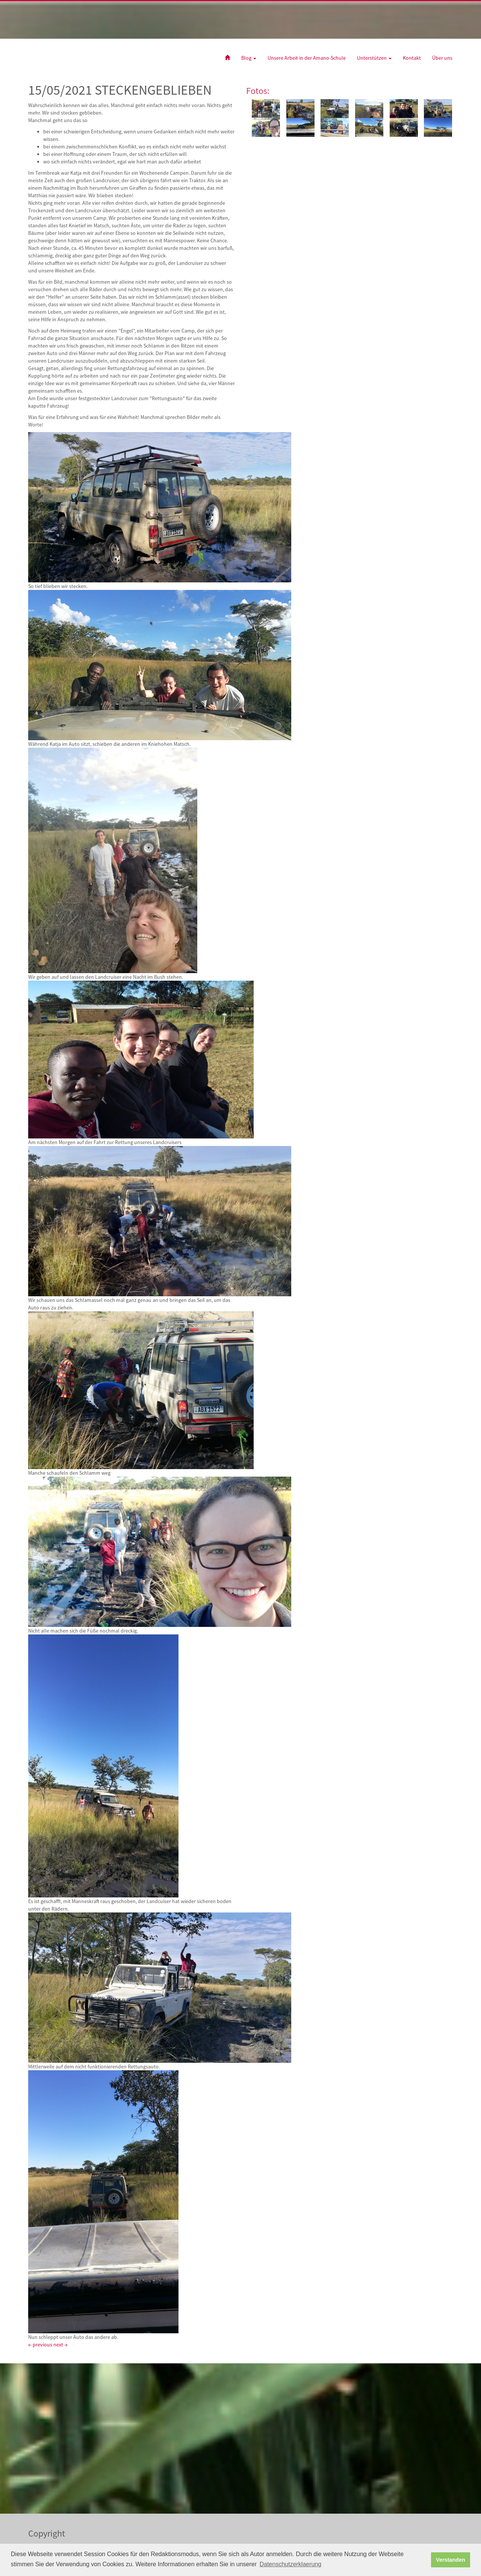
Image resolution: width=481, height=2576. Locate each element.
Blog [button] (248, 57)
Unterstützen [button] (374, 57)
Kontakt (412, 57)
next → (60, 2344)
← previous (40, 2344)
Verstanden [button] (450, 2560)
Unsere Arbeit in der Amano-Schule (307, 57)
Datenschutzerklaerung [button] (291, 2564)
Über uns (442, 57)
